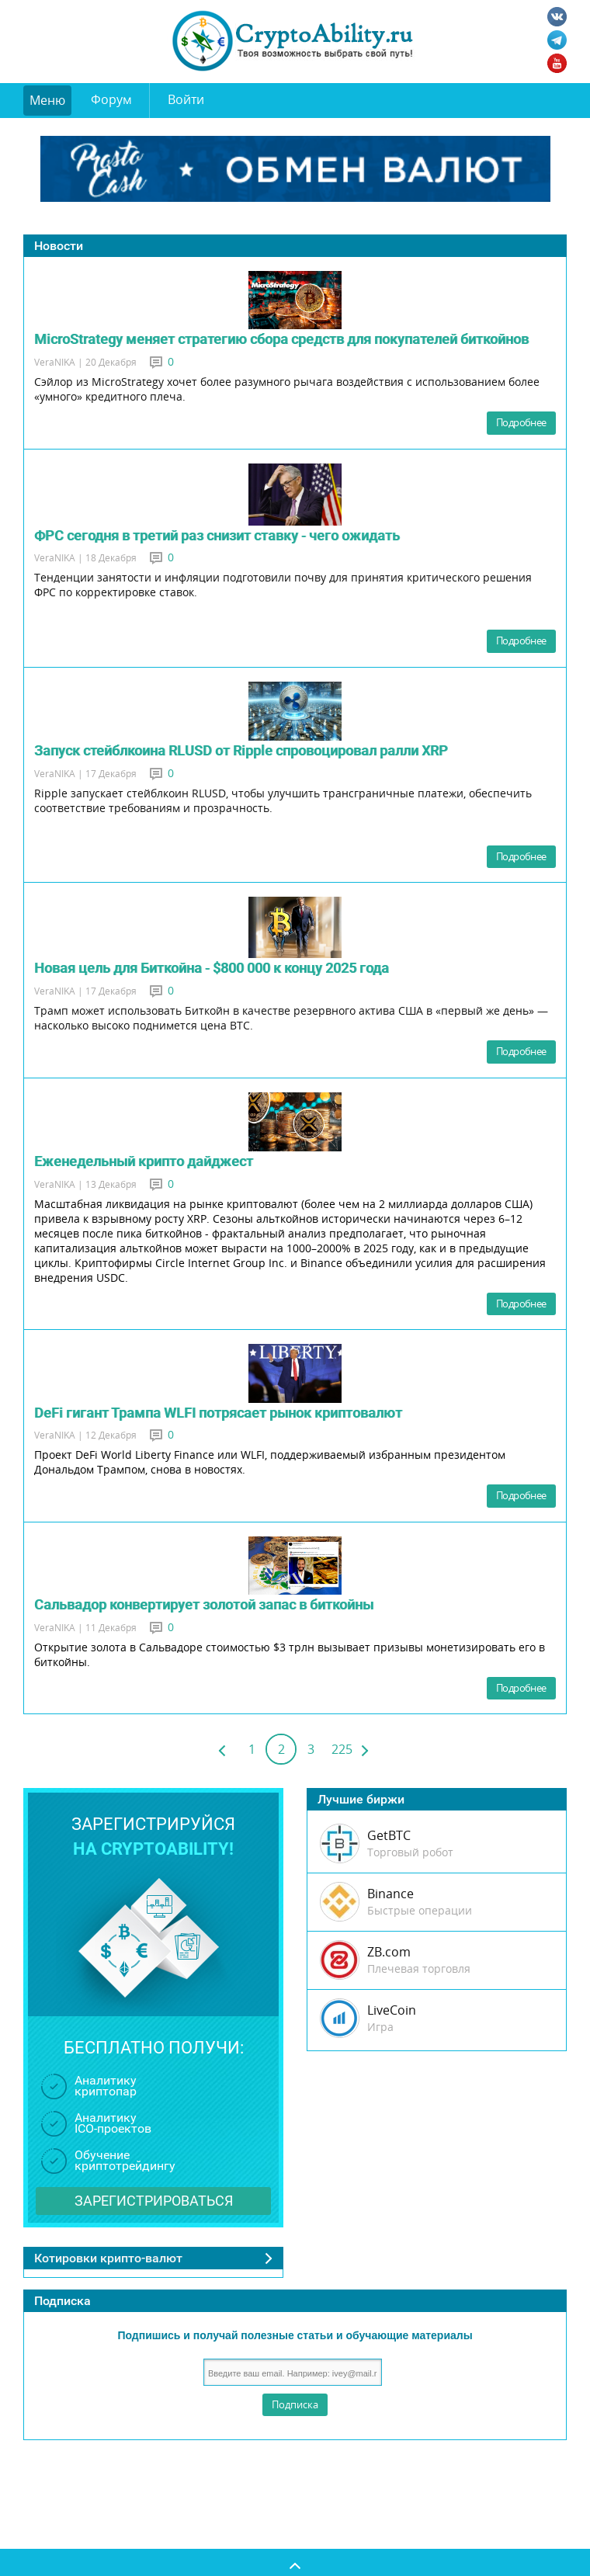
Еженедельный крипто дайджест (143, 1161)
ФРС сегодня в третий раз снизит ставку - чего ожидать (217, 535)
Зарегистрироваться (154, 2200)
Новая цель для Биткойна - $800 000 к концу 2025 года (211, 968)
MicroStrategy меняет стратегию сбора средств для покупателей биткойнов (281, 339)
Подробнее (521, 422)
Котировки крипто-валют (108, 2258)
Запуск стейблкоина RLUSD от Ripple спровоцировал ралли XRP (241, 750)
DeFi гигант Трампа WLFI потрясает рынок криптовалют (218, 1412)
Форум (111, 99)
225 (341, 1749)
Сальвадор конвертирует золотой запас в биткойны (203, 1604)
